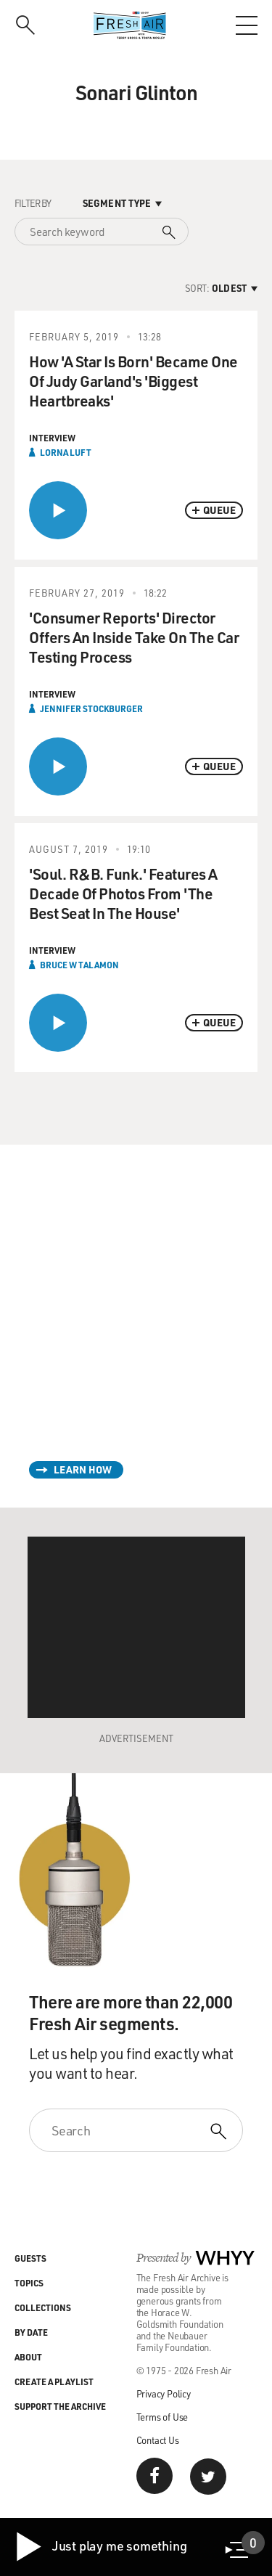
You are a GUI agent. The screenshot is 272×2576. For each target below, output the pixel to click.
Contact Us (157, 2440)
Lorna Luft (65, 452)
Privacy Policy (163, 2393)
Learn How (83, 1469)
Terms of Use (162, 2417)
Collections (43, 2307)
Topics (29, 2283)
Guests (30, 2258)
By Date (31, 2332)
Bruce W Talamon (79, 964)
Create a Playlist (54, 2381)
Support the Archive (60, 2406)
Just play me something (100, 2546)
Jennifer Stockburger (91, 708)
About (28, 2357)
